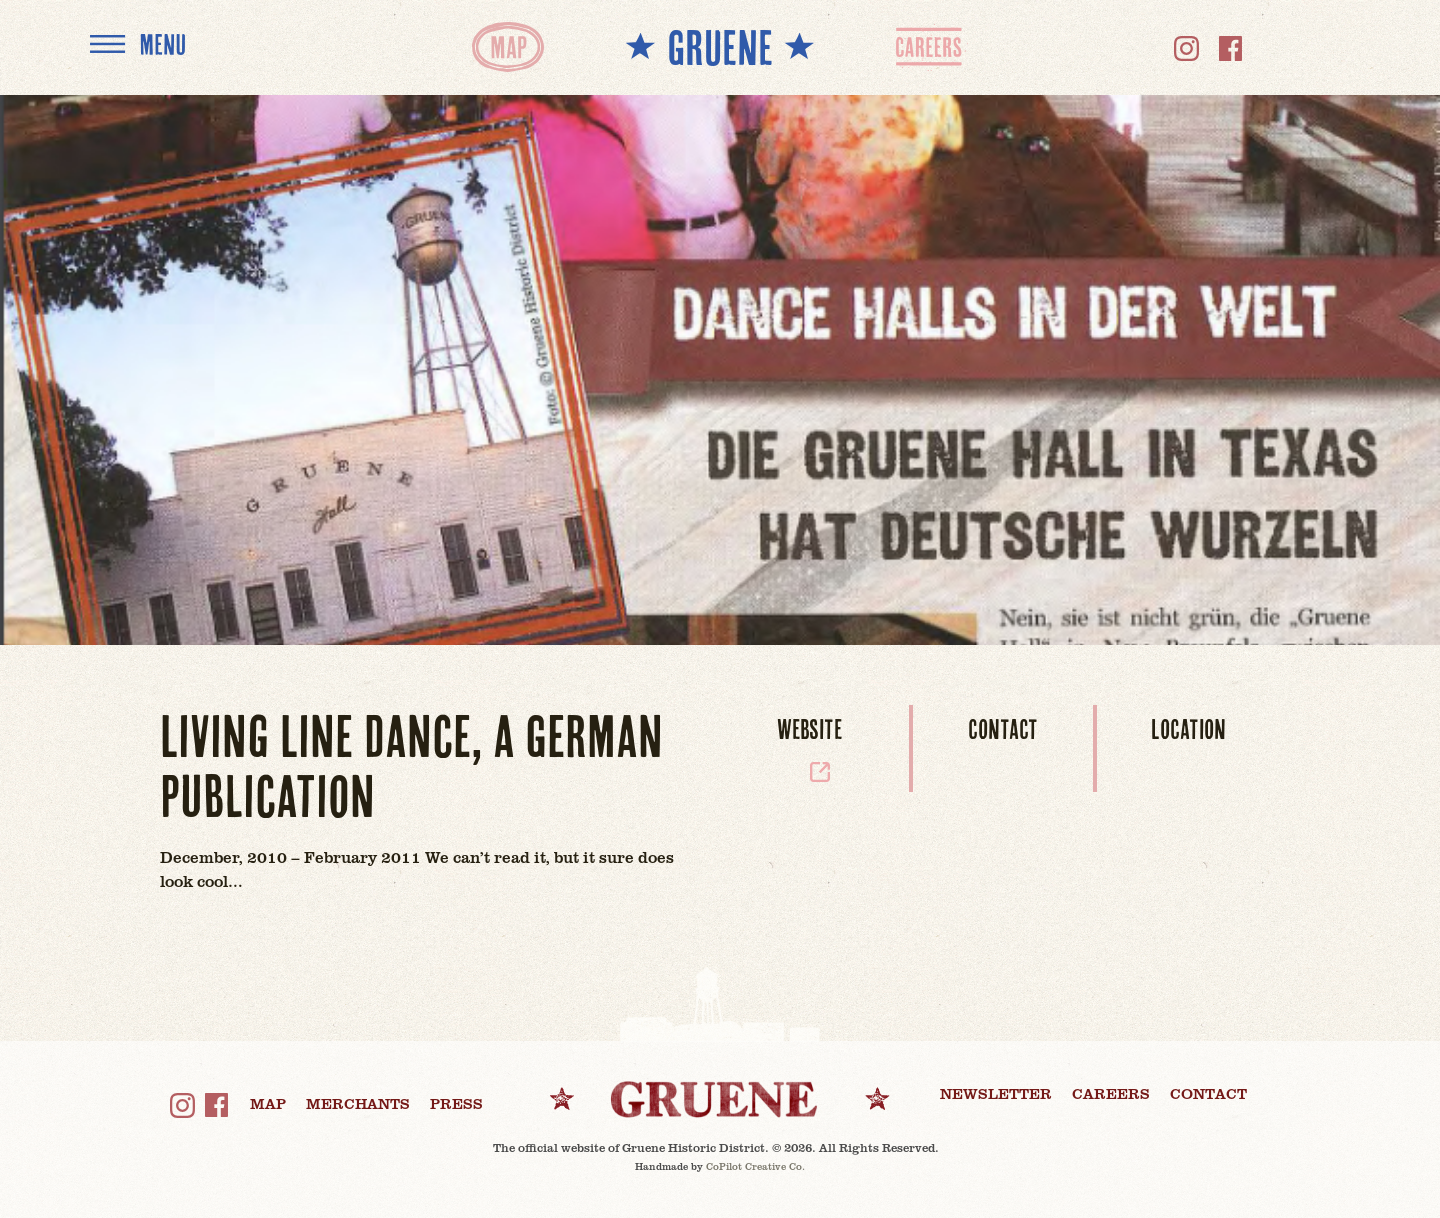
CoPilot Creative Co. (755, 1166)
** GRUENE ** (720, 46)
